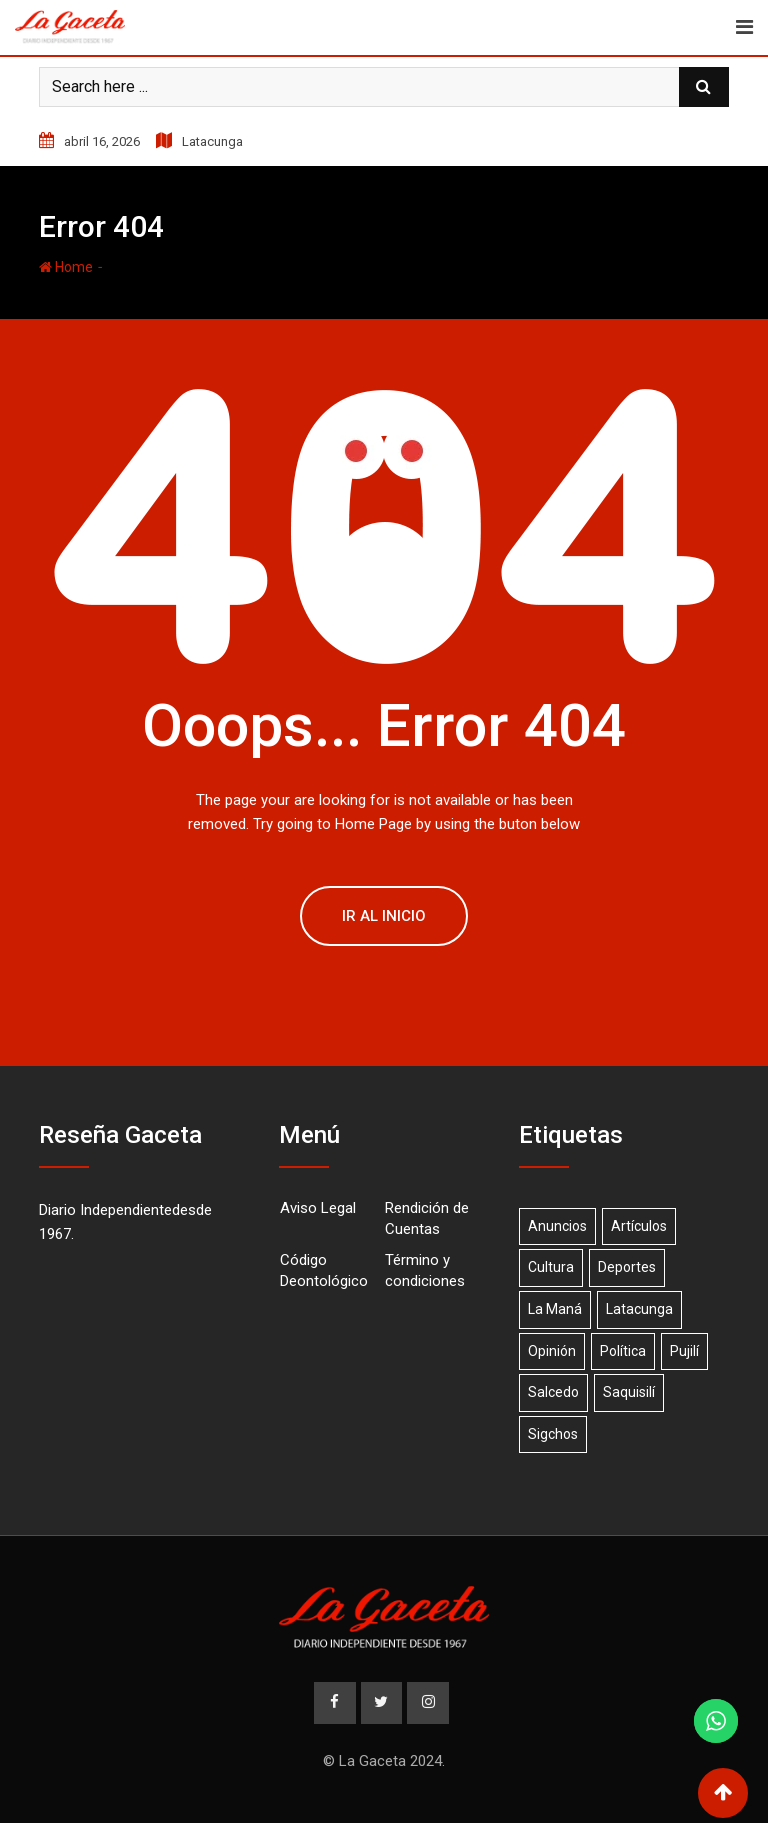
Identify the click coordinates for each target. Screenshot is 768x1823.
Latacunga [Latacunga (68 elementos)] (639, 1309)
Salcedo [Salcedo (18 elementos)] (553, 1392)
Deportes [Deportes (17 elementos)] (627, 1267)
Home (66, 267)
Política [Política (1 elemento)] (623, 1351)
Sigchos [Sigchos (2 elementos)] (553, 1434)
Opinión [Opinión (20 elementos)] (552, 1351)
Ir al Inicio (384, 916)
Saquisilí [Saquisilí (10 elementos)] (629, 1392)
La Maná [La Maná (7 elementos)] (555, 1309)
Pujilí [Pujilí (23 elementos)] (684, 1351)
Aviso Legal (318, 1208)
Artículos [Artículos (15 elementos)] (639, 1226)
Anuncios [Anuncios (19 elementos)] (557, 1226)
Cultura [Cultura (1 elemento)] (551, 1267)
